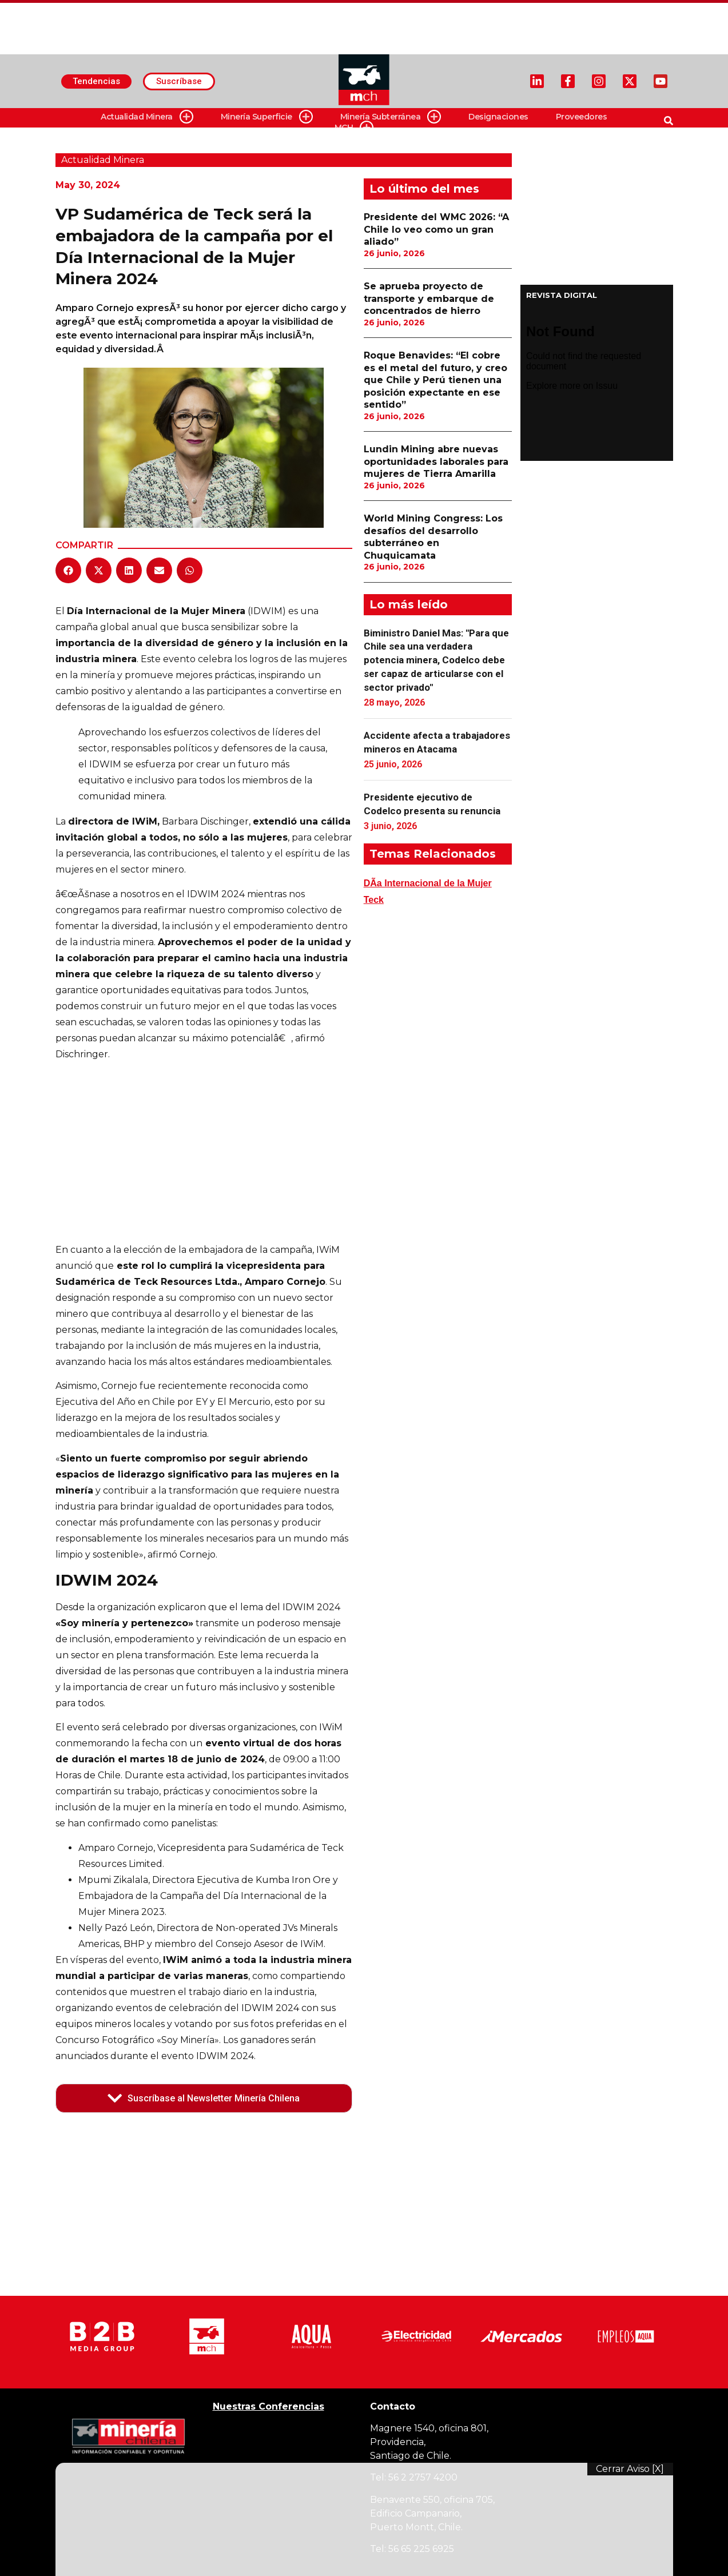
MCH (354, 127)
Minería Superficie (267, 117)
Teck (374, 900)
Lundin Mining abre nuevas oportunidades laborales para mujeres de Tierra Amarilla (436, 461)
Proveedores (581, 117)
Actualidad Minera (147, 117)
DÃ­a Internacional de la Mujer (428, 883)
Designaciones (498, 117)
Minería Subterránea (390, 117)
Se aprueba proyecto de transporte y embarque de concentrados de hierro (429, 298)
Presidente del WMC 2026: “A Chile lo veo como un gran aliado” (436, 229)
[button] (68, 570)
